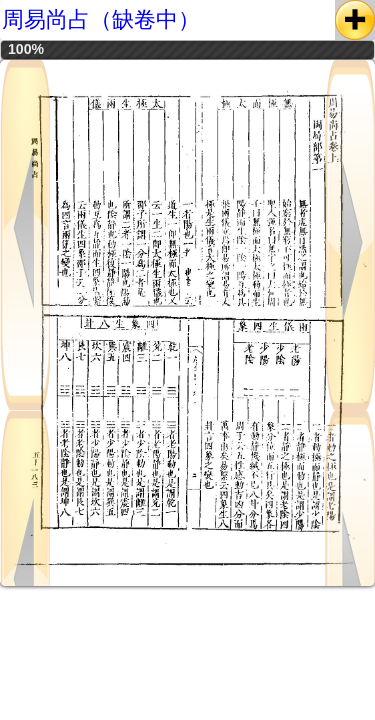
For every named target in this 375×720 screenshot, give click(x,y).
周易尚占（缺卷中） (101, 19)
